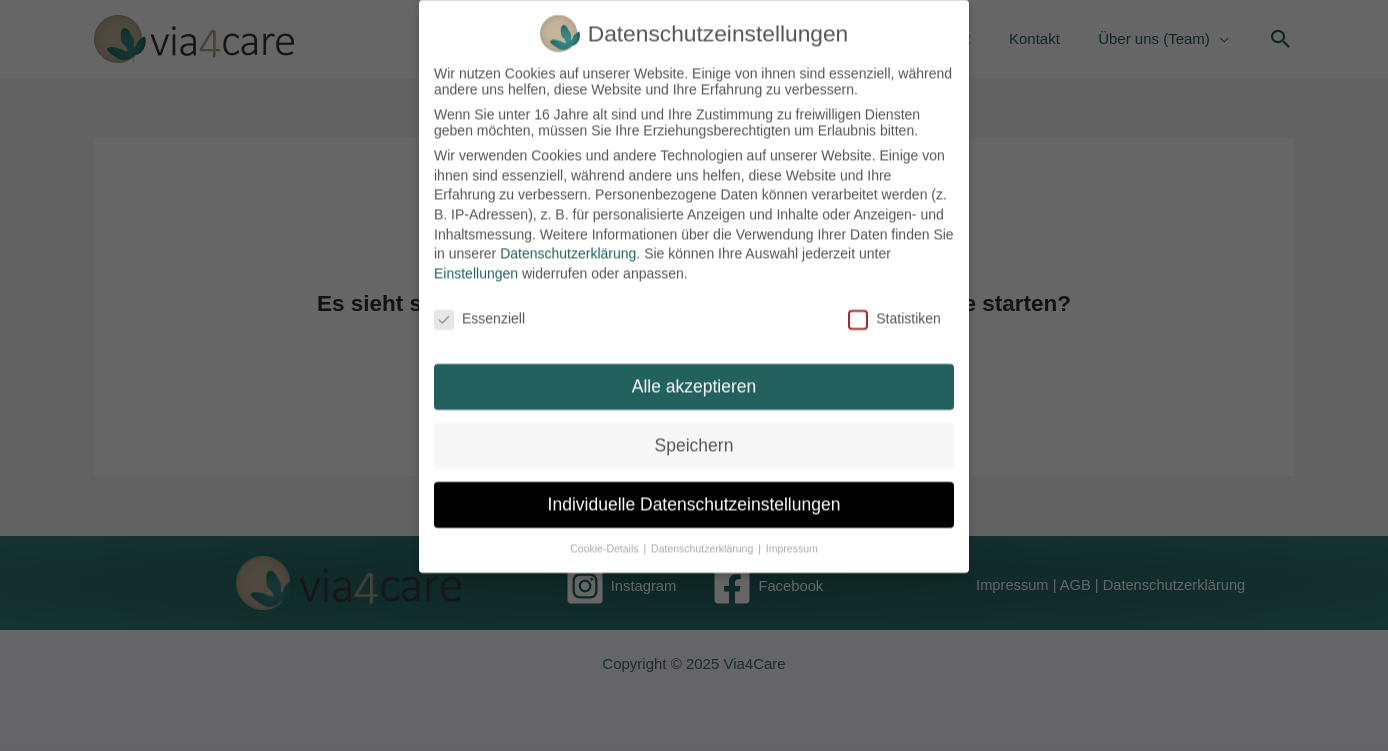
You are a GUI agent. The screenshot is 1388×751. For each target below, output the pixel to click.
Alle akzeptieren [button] (694, 377)
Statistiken (894, 308)
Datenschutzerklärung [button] (703, 539)
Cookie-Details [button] (605, 539)
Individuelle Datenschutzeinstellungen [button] (694, 495)
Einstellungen (476, 263)
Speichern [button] (694, 436)
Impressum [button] (792, 539)
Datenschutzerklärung (568, 244)
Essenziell (479, 308)
